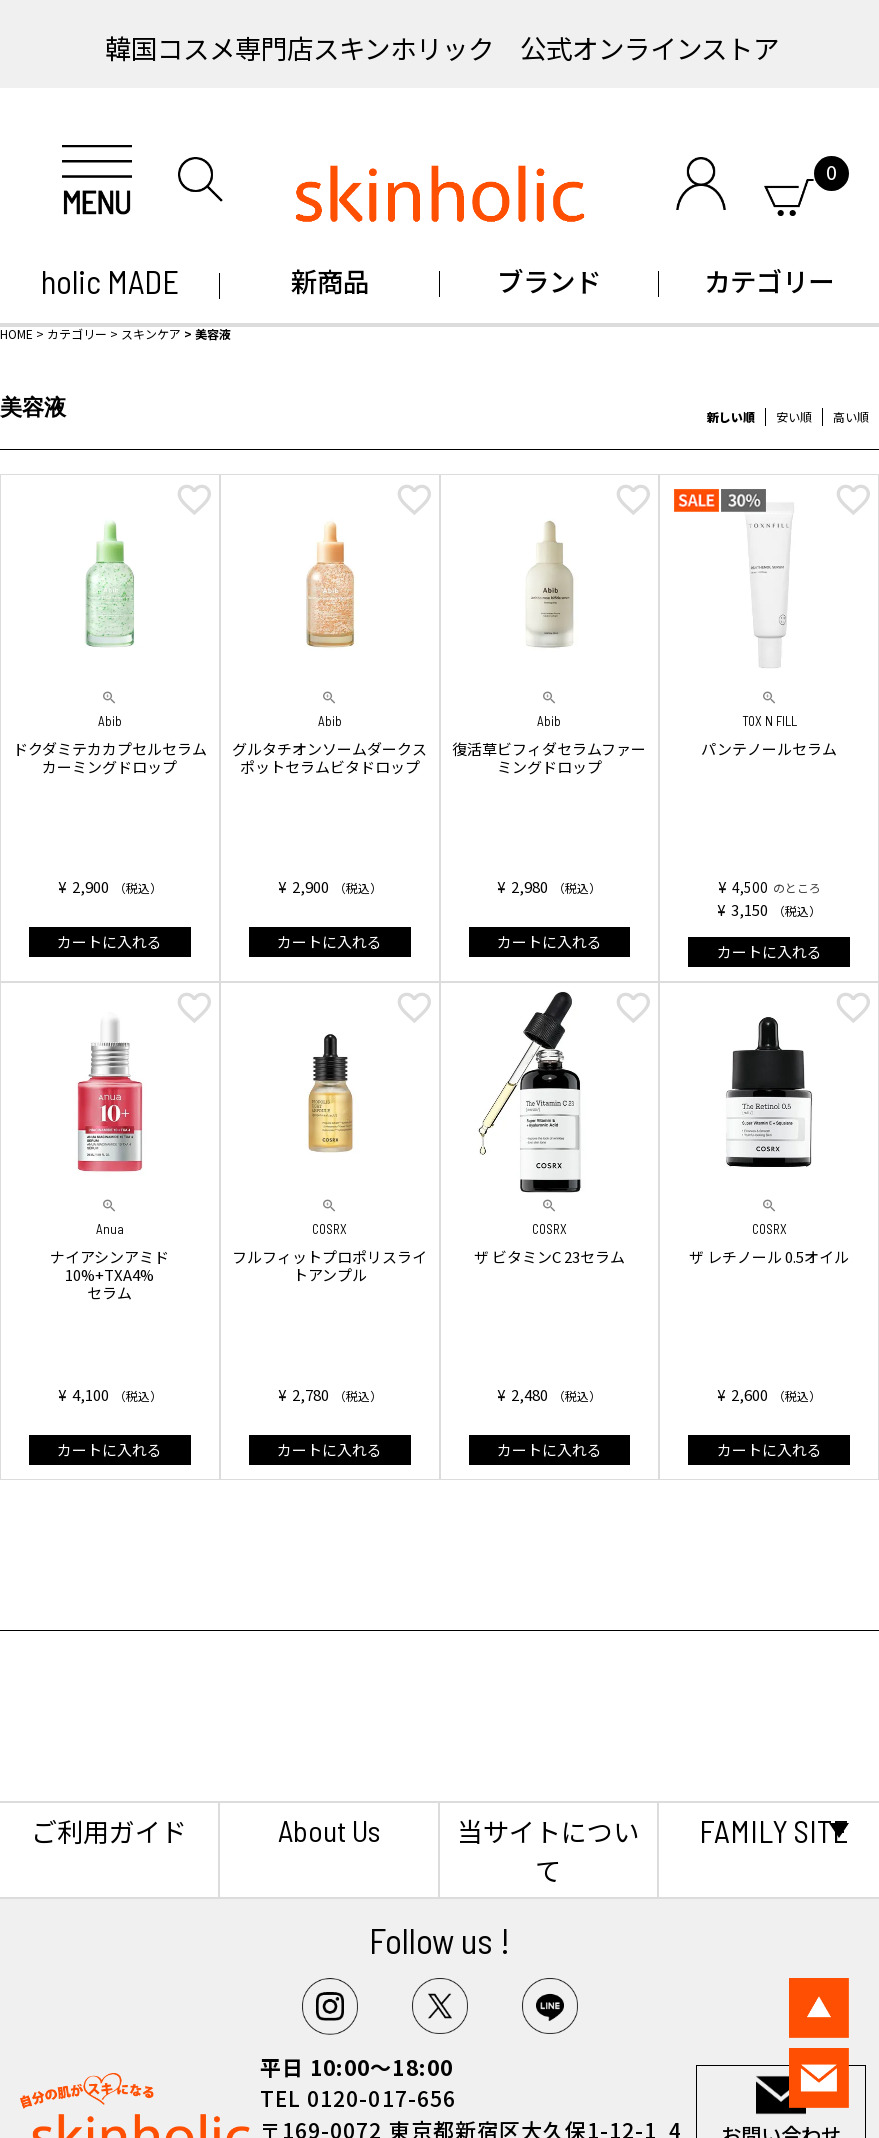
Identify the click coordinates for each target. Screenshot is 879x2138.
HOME (16, 333)
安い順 (794, 416)
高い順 (851, 416)
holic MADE (110, 281)
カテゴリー (769, 280)
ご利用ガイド (109, 1830)
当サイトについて (548, 1850)
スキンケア (151, 333)
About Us (329, 1830)
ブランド (549, 280)
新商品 (330, 280)
